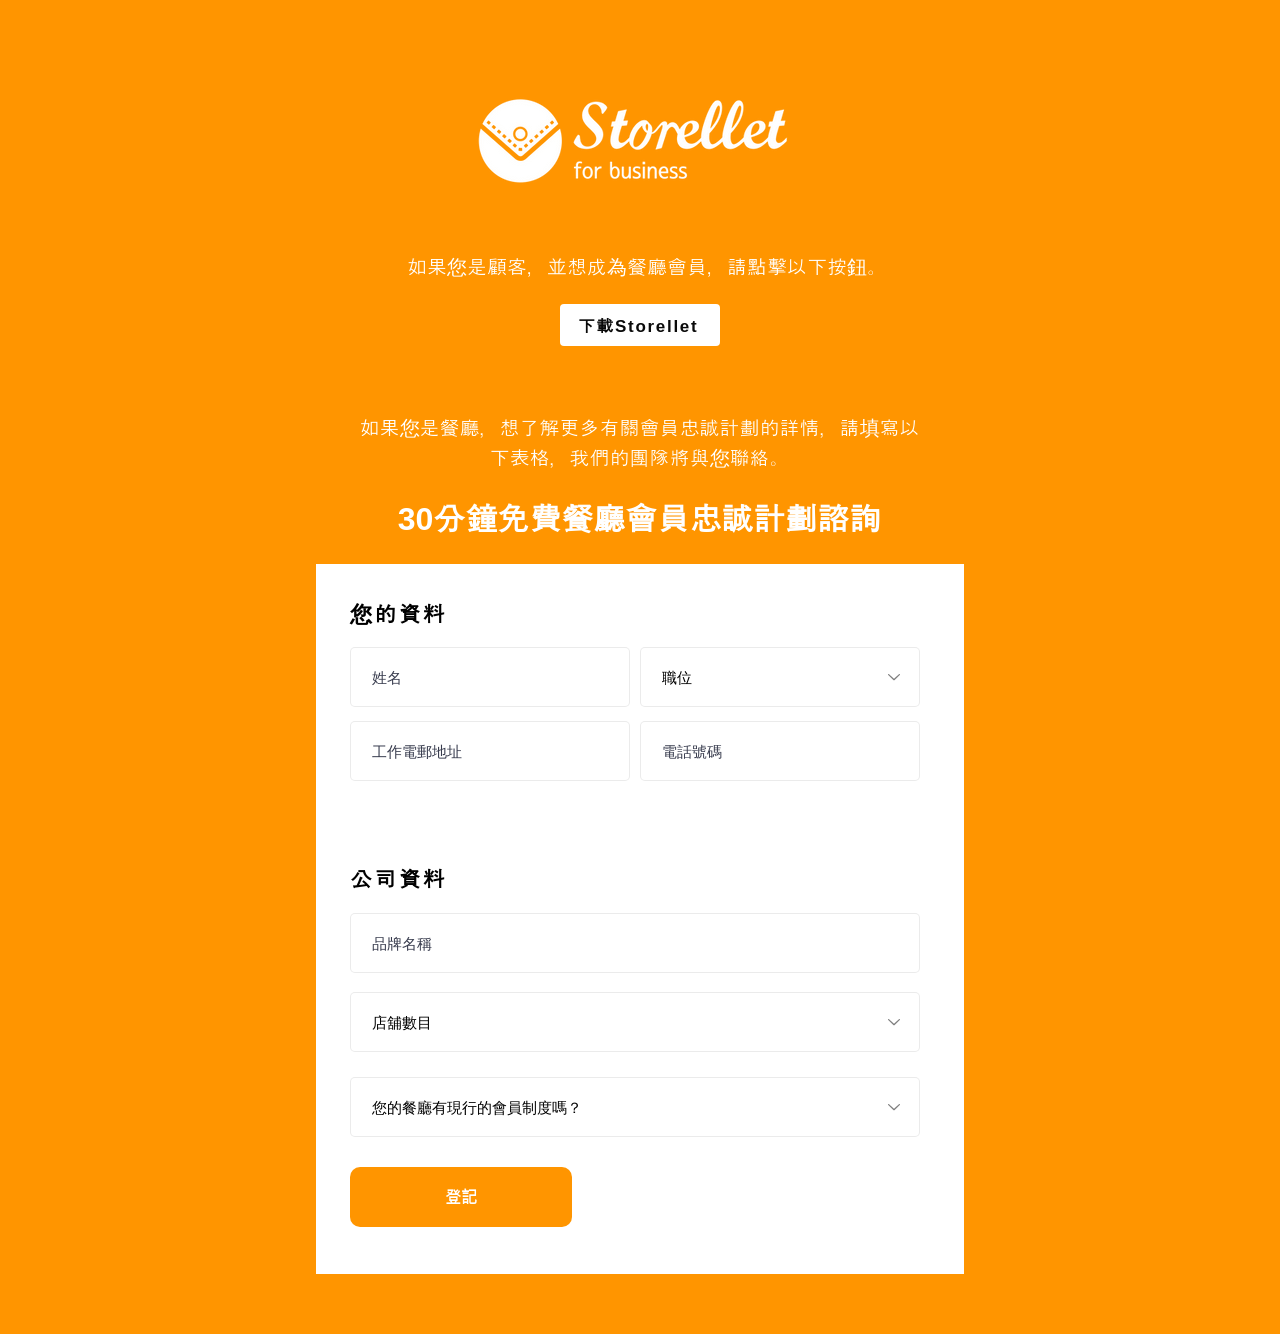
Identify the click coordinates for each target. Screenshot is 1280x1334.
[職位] (780, 677)
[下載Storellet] (640, 325)
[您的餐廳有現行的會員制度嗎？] (635, 1107)
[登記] (461, 1197)
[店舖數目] (635, 1022)
